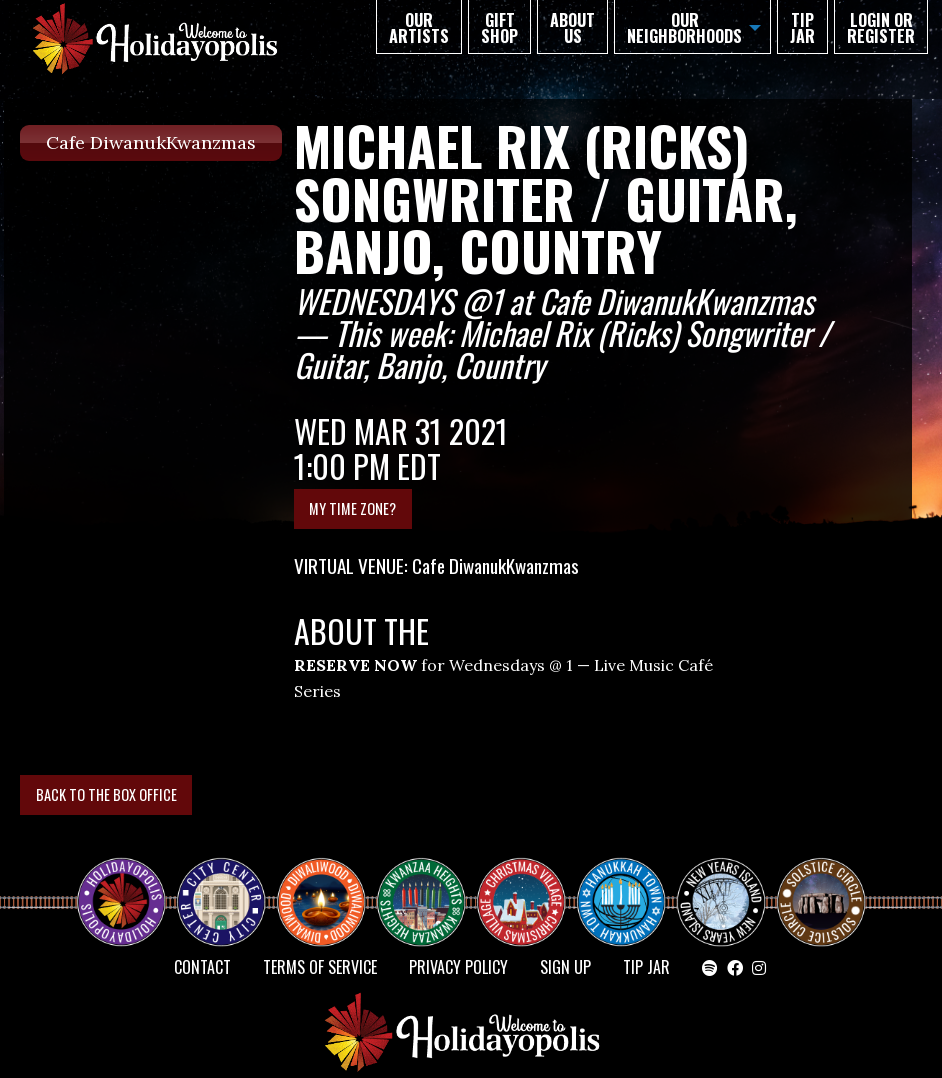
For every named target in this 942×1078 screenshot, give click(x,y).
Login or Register (881, 28)
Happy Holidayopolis (129, 885)
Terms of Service (320, 967)
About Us (572, 28)
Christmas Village (529, 885)
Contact (202, 967)
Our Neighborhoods (684, 28)
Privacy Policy (458, 967)
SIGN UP (565, 967)
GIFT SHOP (499, 28)
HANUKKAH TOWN (629, 885)
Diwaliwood (329, 877)
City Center (219, 885)
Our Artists (419, 28)
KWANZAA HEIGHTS (429, 885)
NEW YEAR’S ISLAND (722, 893)
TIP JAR (802, 28)
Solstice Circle (822, 885)
